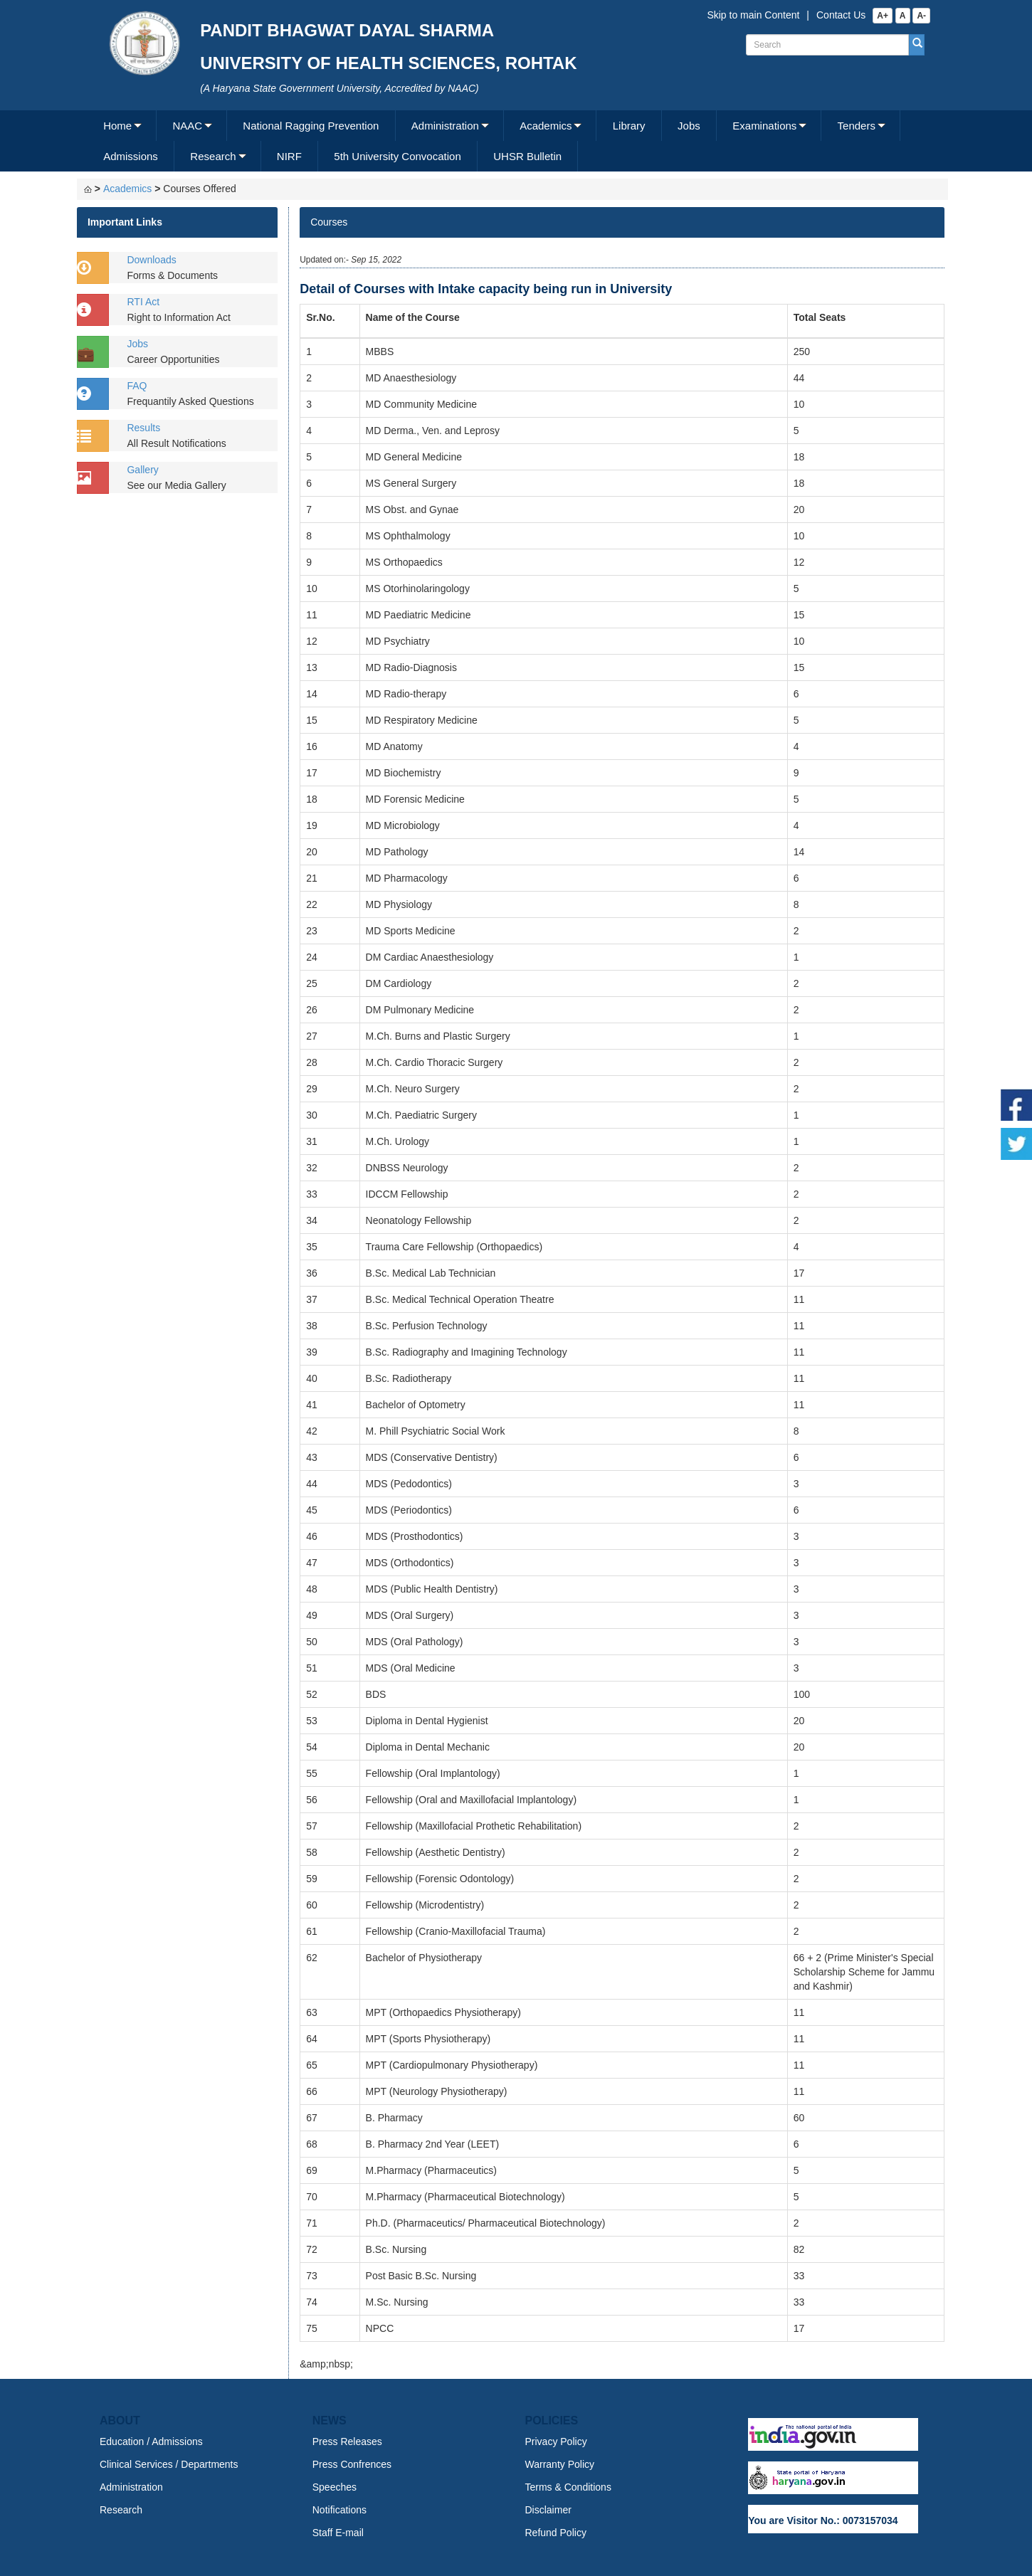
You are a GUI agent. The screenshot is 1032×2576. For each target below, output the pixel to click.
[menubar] (514, 140)
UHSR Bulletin (527, 156)
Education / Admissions (151, 2441)
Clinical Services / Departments (169, 2464)
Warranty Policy (560, 2464)
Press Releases (347, 2441)
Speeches (334, 2487)
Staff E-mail (338, 2532)
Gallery (142, 469)
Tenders (856, 126)
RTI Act (143, 301)
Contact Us (840, 15)
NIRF (289, 156)
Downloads (151, 259)
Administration (445, 126)
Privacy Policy (556, 2441)
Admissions (130, 156)
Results (143, 427)
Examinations (764, 126)
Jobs (689, 126)
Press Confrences (351, 2464)
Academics (546, 126)
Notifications (339, 2510)
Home (117, 126)
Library (629, 126)
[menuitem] (122, 125)
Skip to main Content (753, 15)
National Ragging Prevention (311, 126)
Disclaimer (548, 2510)
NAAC (187, 126)
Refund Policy (555, 2532)
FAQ (137, 385)
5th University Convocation (397, 156)
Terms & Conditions (568, 2487)
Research (213, 156)
